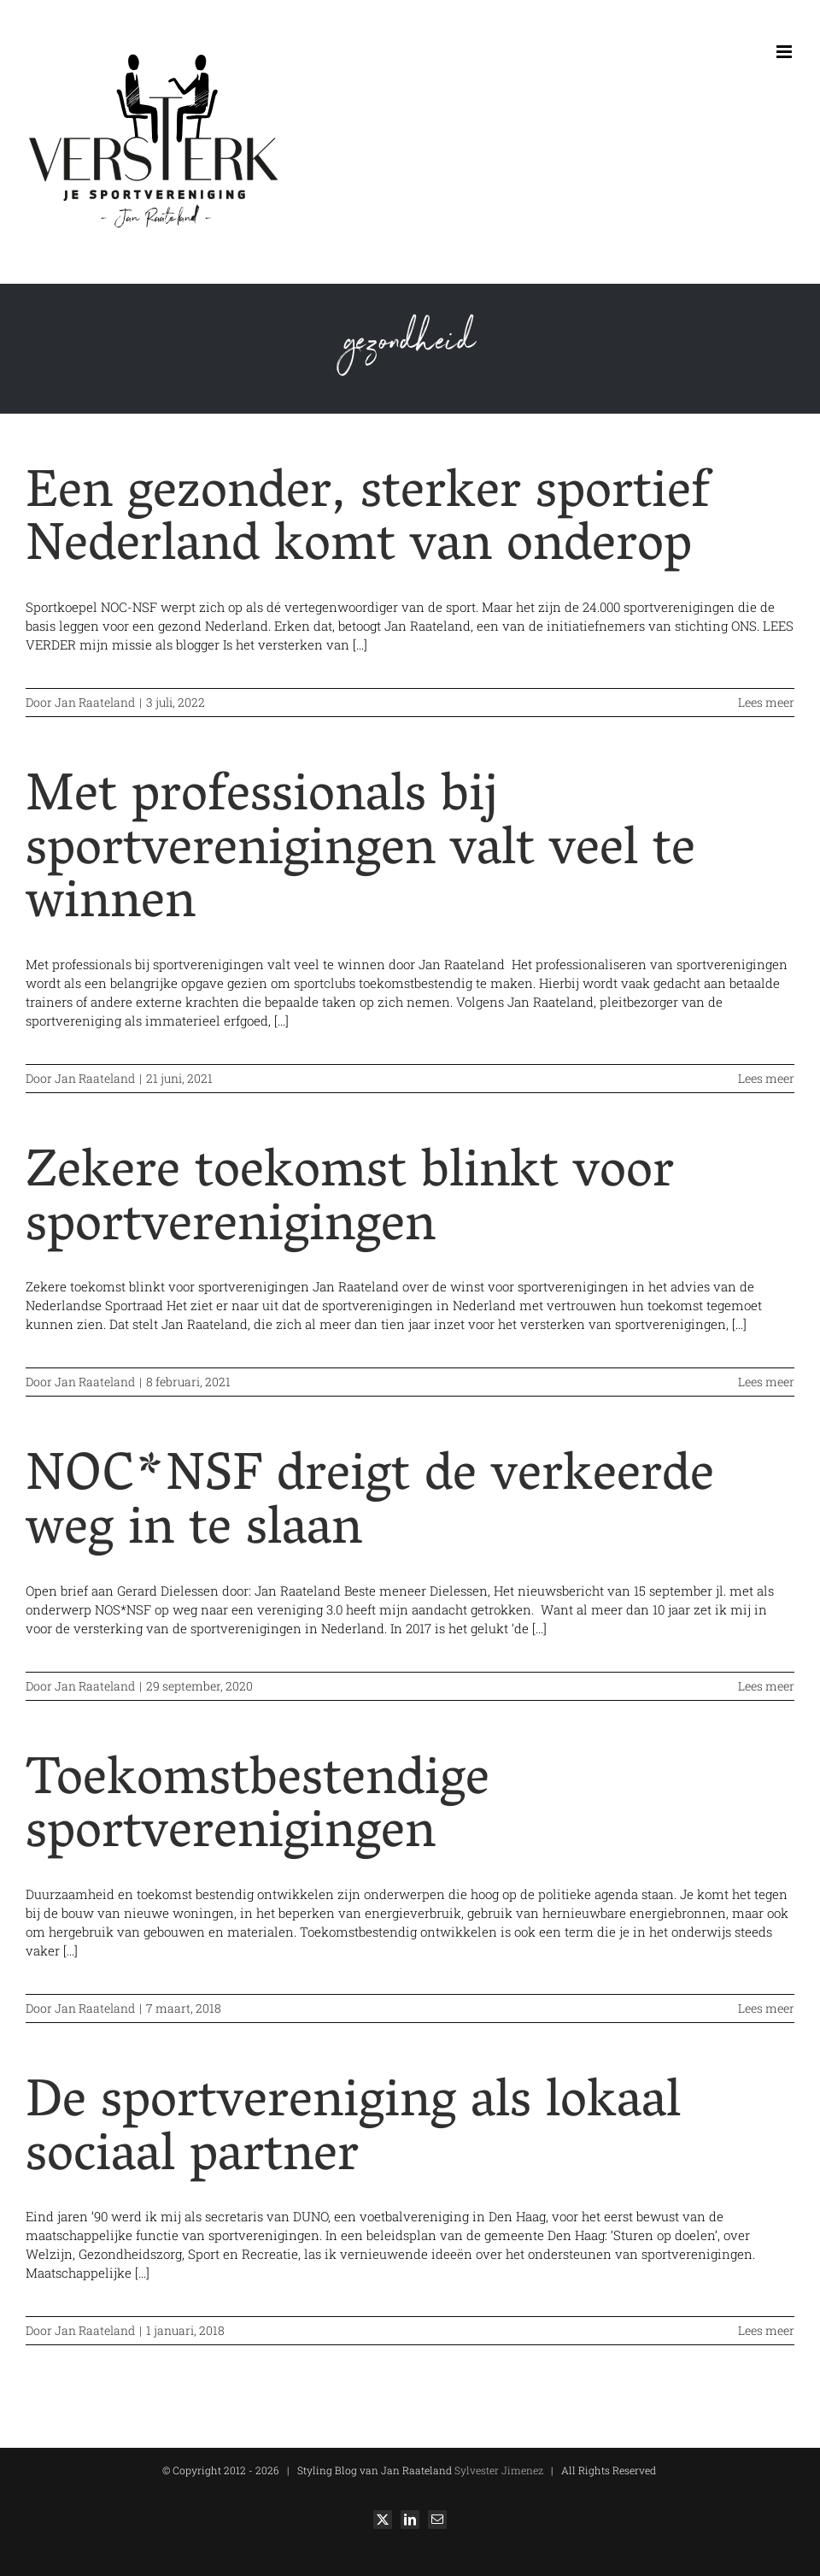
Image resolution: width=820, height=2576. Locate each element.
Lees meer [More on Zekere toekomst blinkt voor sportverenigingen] (766, 1381)
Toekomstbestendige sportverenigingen (257, 1809)
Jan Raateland (95, 702)
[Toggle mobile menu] (785, 52)
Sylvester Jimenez (497, 2470)
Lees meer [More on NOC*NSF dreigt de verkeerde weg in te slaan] (766, 1686)
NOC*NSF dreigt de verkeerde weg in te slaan (370, 1505)
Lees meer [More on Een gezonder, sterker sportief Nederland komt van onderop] (766, 702)
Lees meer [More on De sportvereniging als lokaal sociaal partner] (766, 2330)
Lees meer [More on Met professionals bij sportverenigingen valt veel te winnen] (766, 1078)
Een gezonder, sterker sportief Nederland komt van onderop (368, 522)
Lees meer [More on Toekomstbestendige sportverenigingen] (766, 2008)
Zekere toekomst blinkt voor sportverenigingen (350, 1202)
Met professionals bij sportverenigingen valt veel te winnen (360, 852)
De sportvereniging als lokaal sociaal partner (353, 2132)
